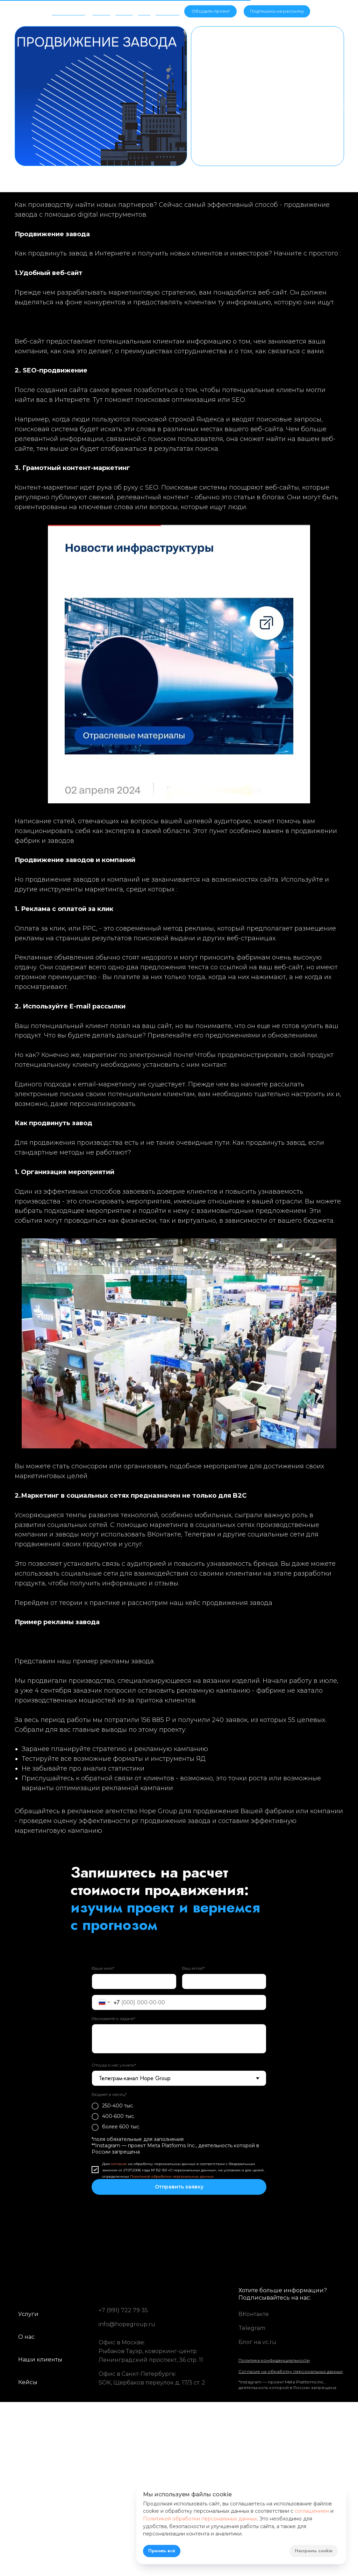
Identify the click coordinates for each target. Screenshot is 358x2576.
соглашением (312, 2511)
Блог (144, 9)
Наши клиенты (40, 2359)
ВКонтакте (253, 2314)
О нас (26, 2336)
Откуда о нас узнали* (114, 2065)
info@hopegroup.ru (127, 2324)
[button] (277, 11)
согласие (119, 2163)
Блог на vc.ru (257, 2342)
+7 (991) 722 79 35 (123, 2310)
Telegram (251, 2328)
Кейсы (123, 9)
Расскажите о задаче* (113, 2018)
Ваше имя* (103, 1968)
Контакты (167, 9)
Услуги (101, 9)
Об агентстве (69, 9)
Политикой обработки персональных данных (172, 2176)
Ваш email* (193, 1968)
